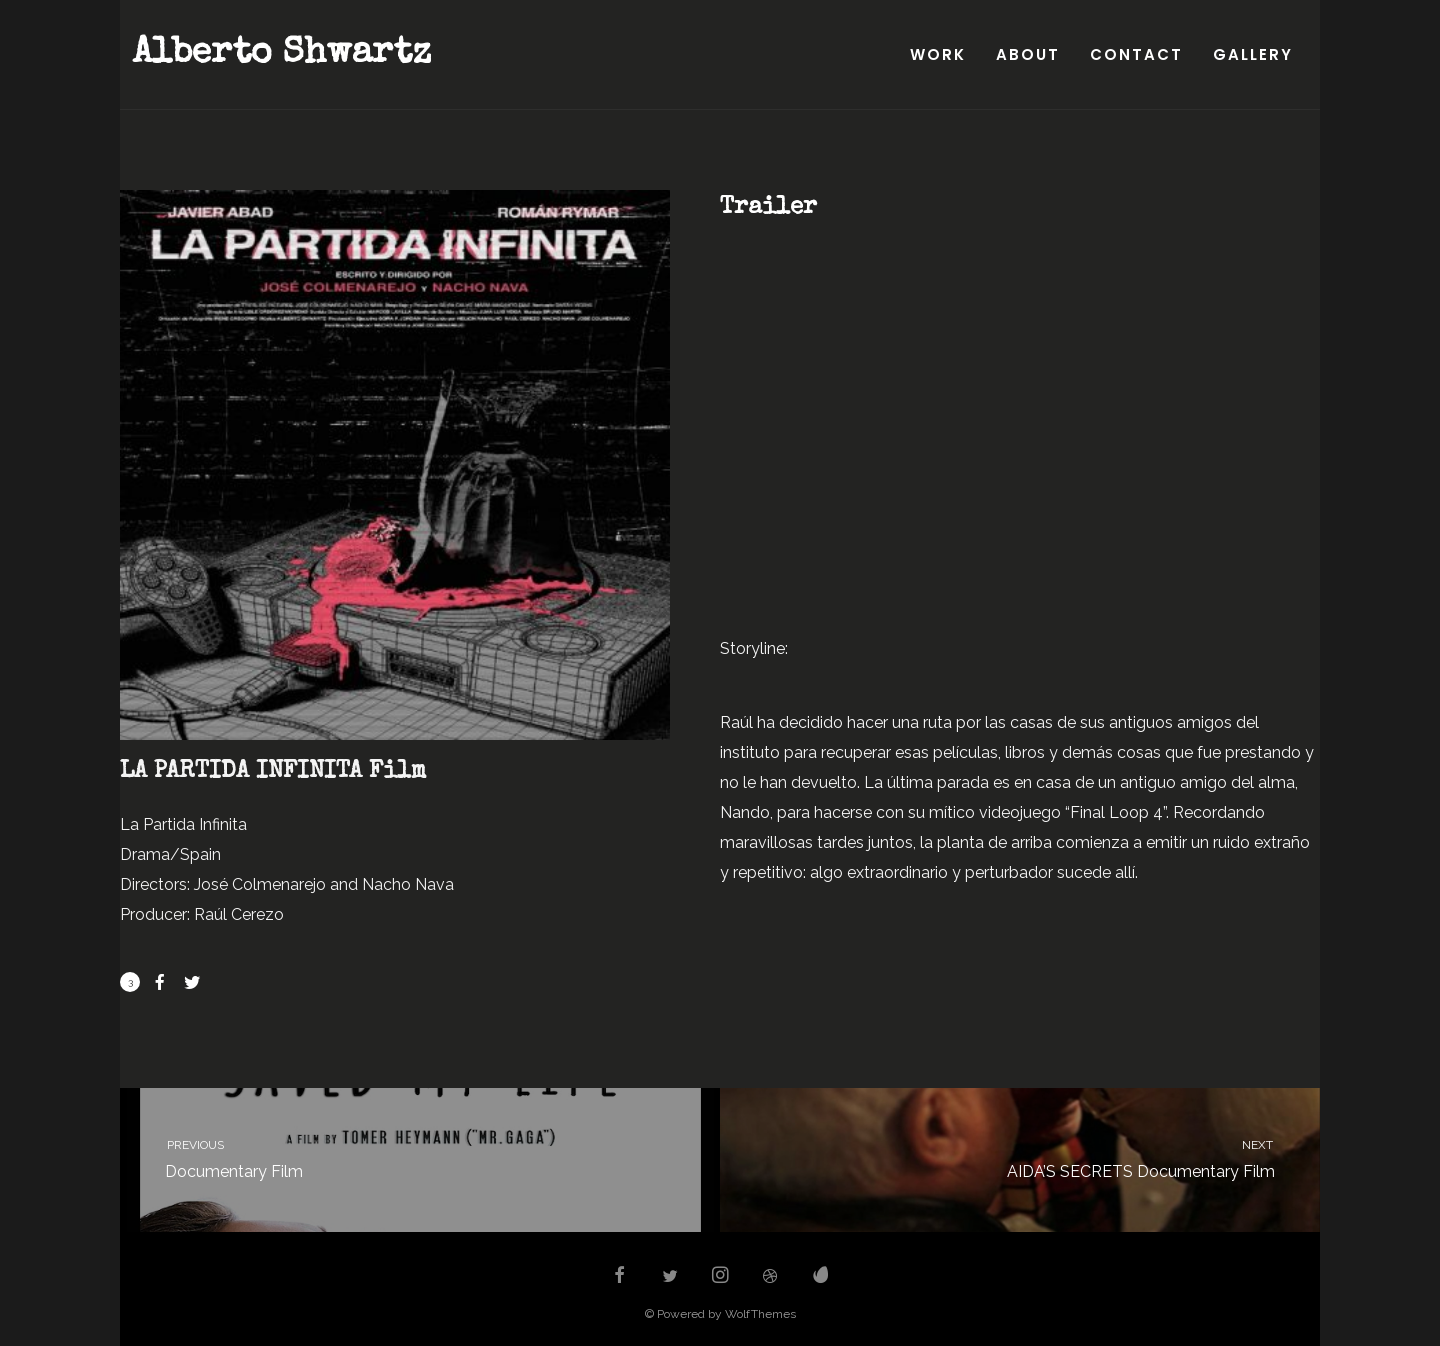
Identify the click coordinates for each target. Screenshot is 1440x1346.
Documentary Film (402, 1157)
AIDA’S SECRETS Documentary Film (1038, 1157)
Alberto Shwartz (281, 55)
